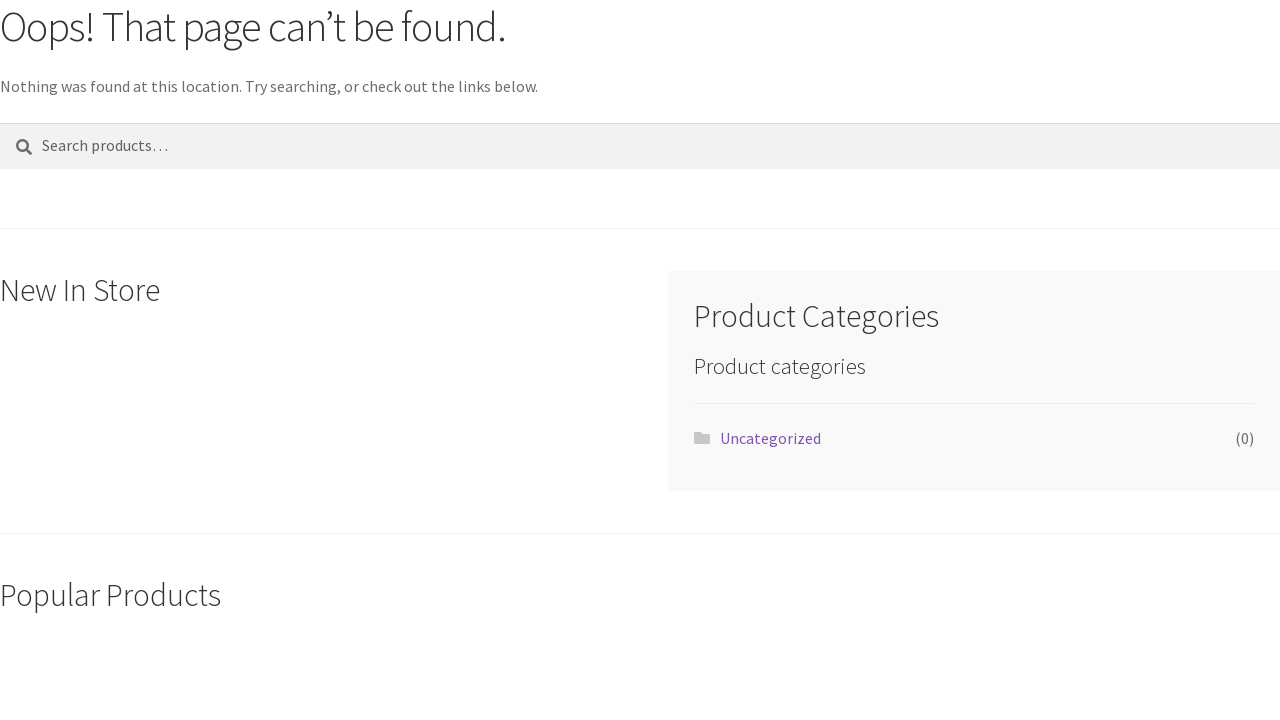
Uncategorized (770, 438)
